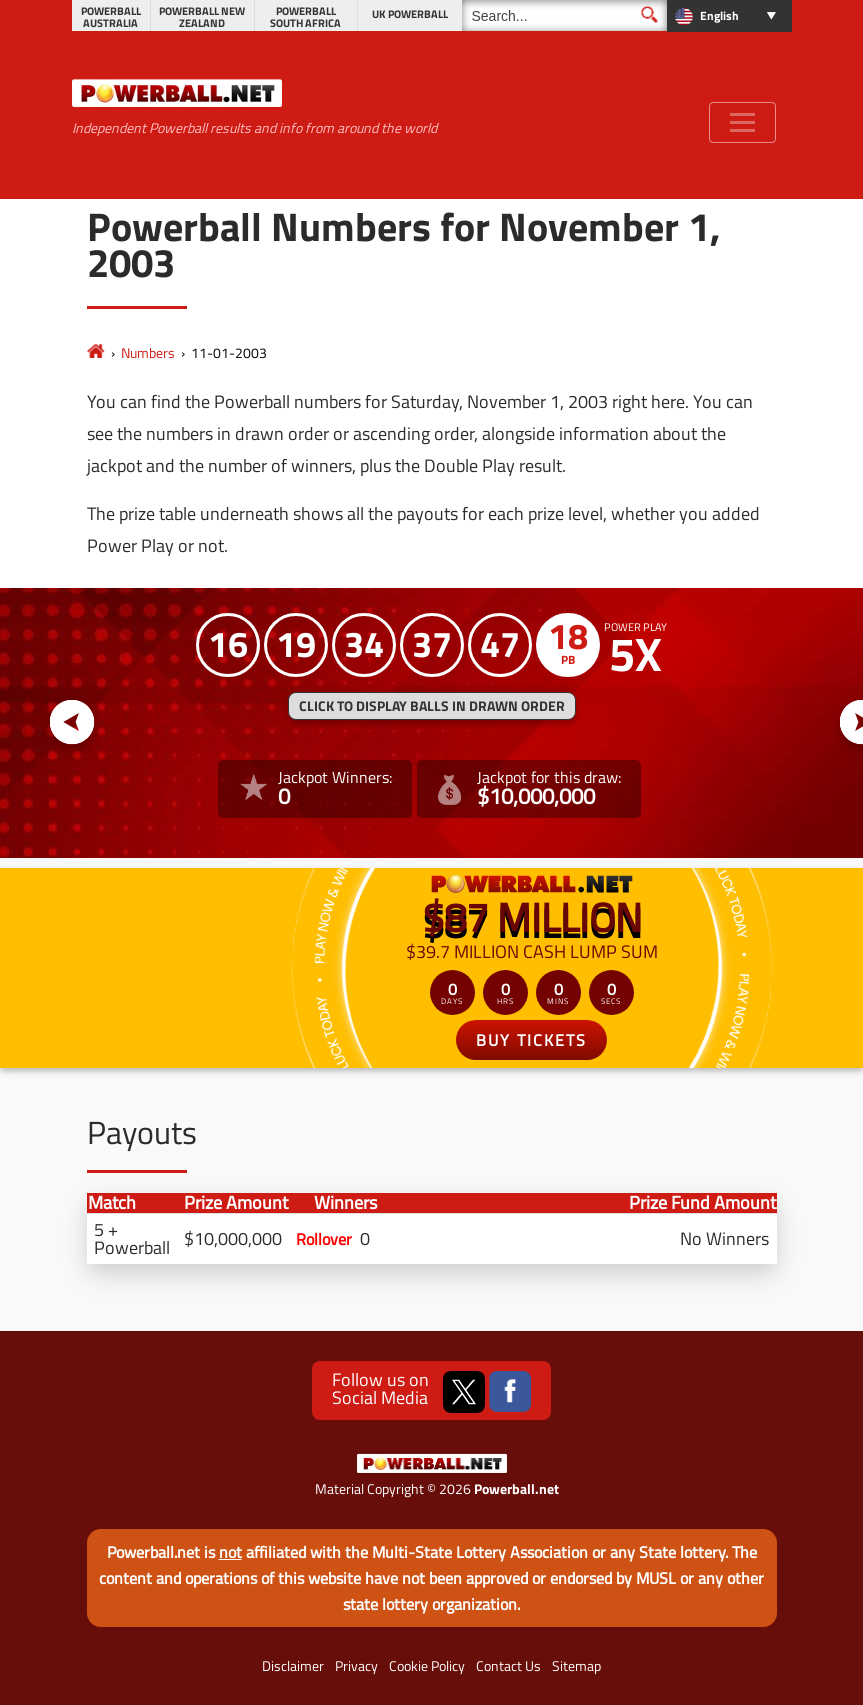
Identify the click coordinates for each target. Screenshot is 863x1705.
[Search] (564, 15)
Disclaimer (293, 1666)
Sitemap (576, 1666)
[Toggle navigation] (742, 122)
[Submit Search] (649, 14)
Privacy (356, 1666)
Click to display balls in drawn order (432, 706)
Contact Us (508, 1666)
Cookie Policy (427, 1666)
